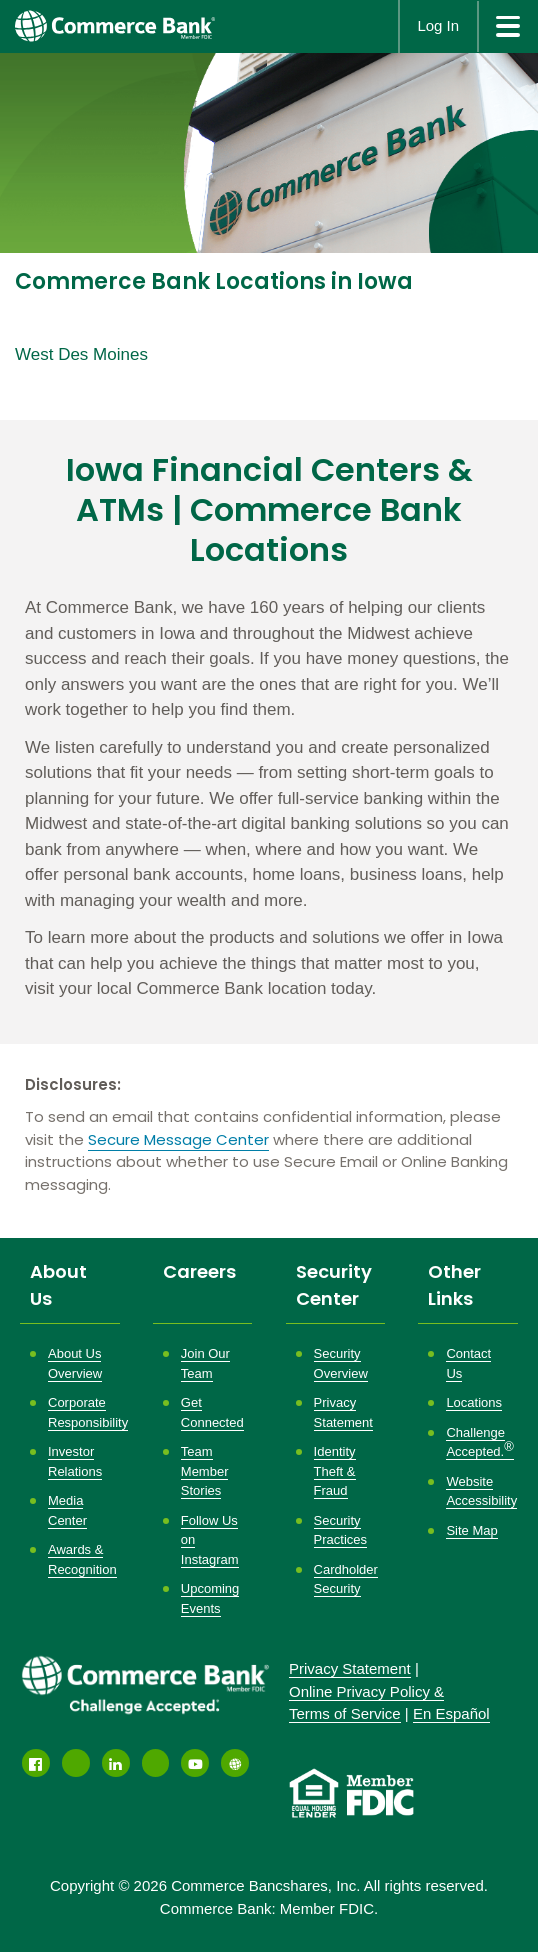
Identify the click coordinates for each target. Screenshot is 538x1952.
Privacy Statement (350, 1668)
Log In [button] (438, 25)
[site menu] (507, 26)
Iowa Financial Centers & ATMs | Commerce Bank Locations (269, 510)
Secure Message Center (178, 1139)
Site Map (471, 1530)
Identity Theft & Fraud (335, 1471)
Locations (474, 1402)
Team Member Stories (205, 1471)
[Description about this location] (269, 798)
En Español (451, 1713)
